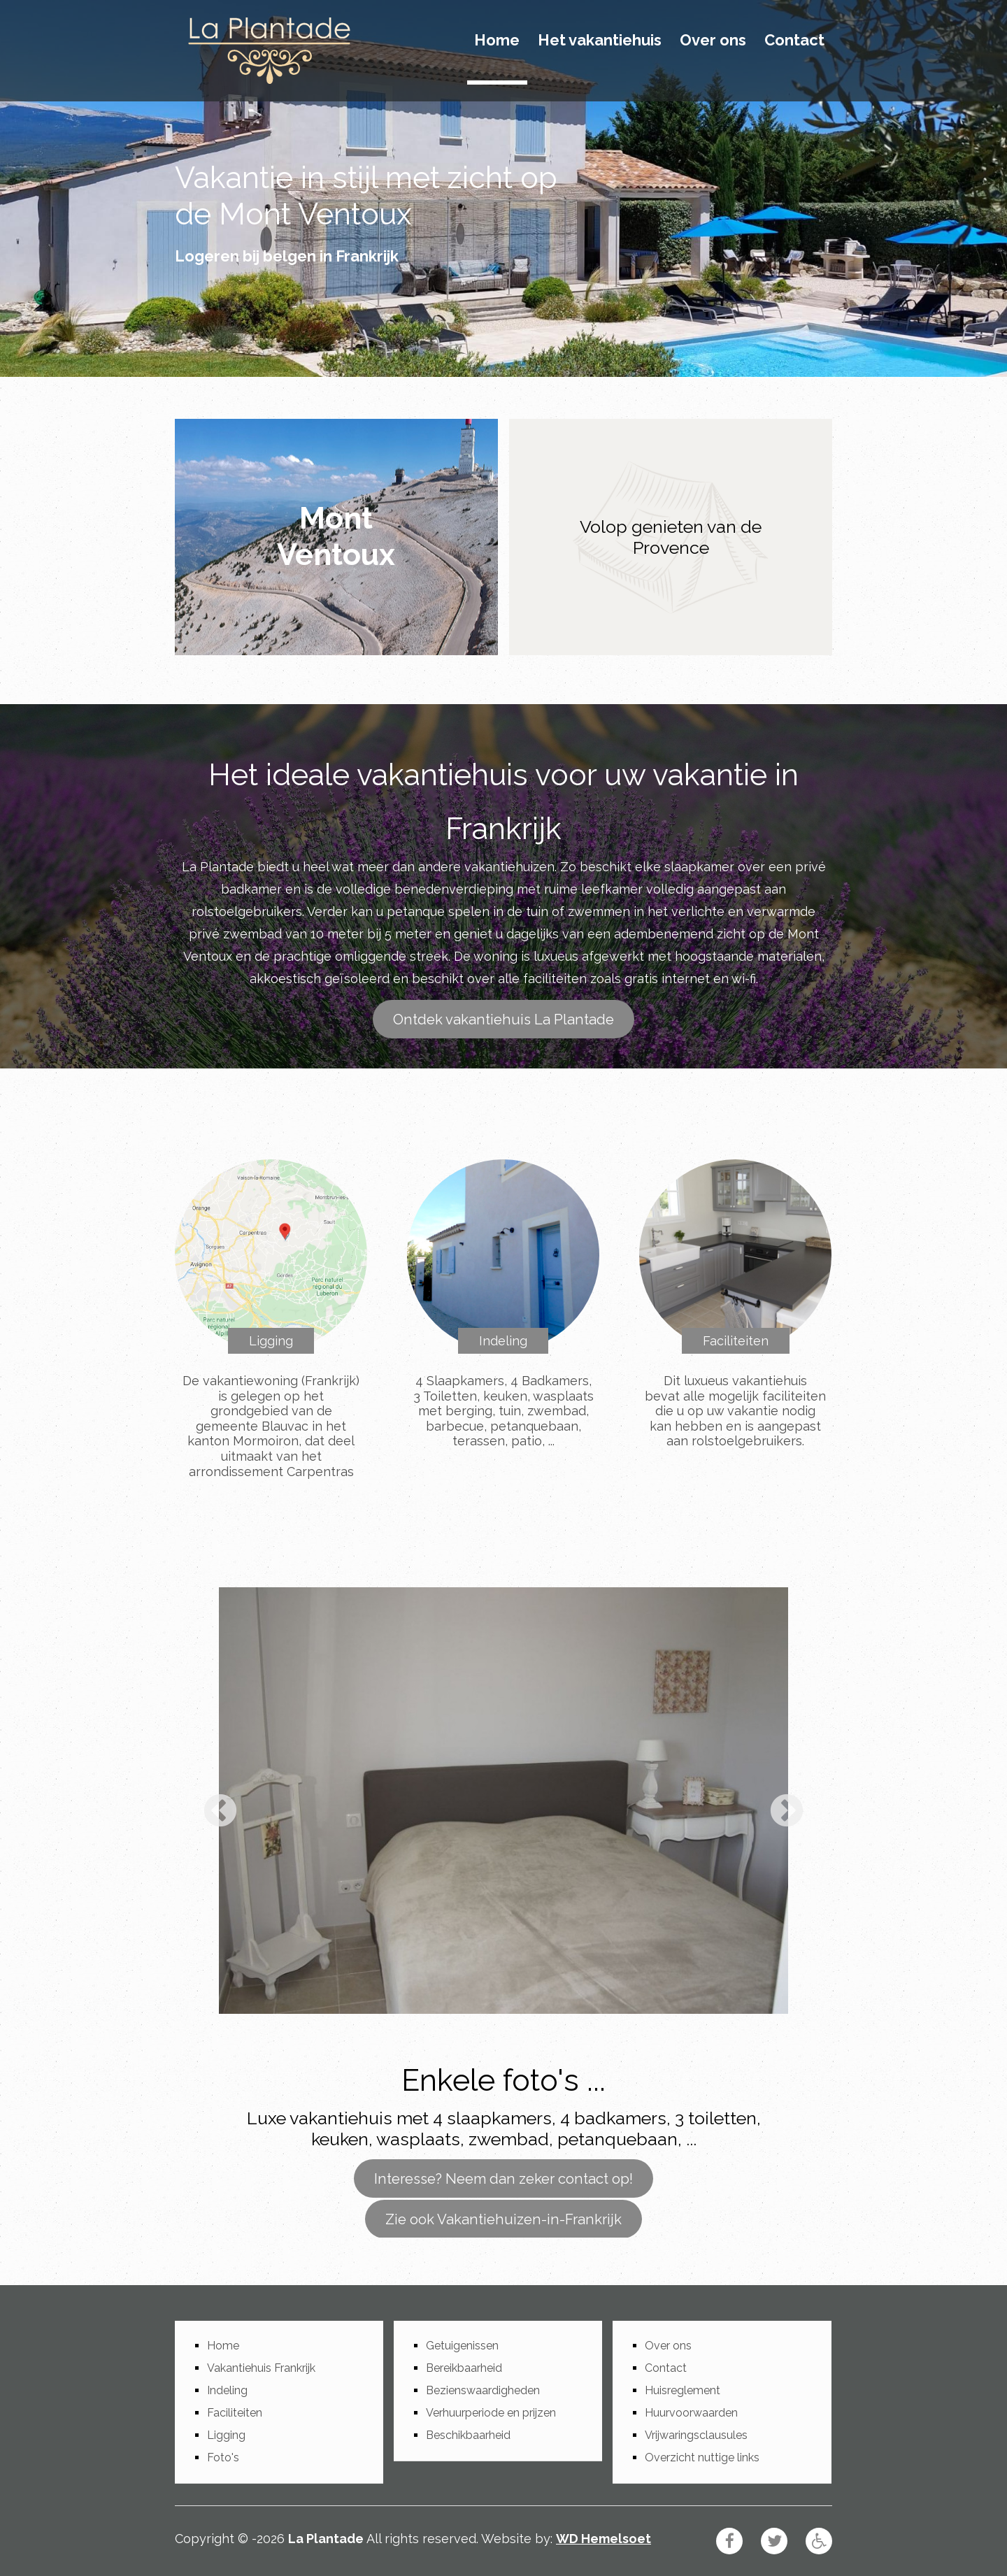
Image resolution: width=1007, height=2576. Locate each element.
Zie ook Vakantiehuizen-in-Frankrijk (503, 2218)
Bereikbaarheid (464, 2368)
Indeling (503, 1340)
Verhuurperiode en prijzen (491, 2412)
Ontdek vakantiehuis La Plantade (503, 1018)
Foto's (223, 2457)
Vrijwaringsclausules (696, 2435)
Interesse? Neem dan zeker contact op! (503, 2178)
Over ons (713, 40)
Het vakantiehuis (600, 40)
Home (497, 40)
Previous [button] (220, 1812)
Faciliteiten (736, 1340)
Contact (794, 40)
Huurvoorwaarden (691, 2412)
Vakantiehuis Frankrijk (261, 2368)
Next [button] (787, 1812)
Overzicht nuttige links (702, 2457)
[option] (503, 1800)
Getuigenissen (462, 2345)
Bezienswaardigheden (483, 2390)
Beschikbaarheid (468, 2435)
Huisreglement (682, 2390)
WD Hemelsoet (603, 2538)
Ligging (271, 1340)
